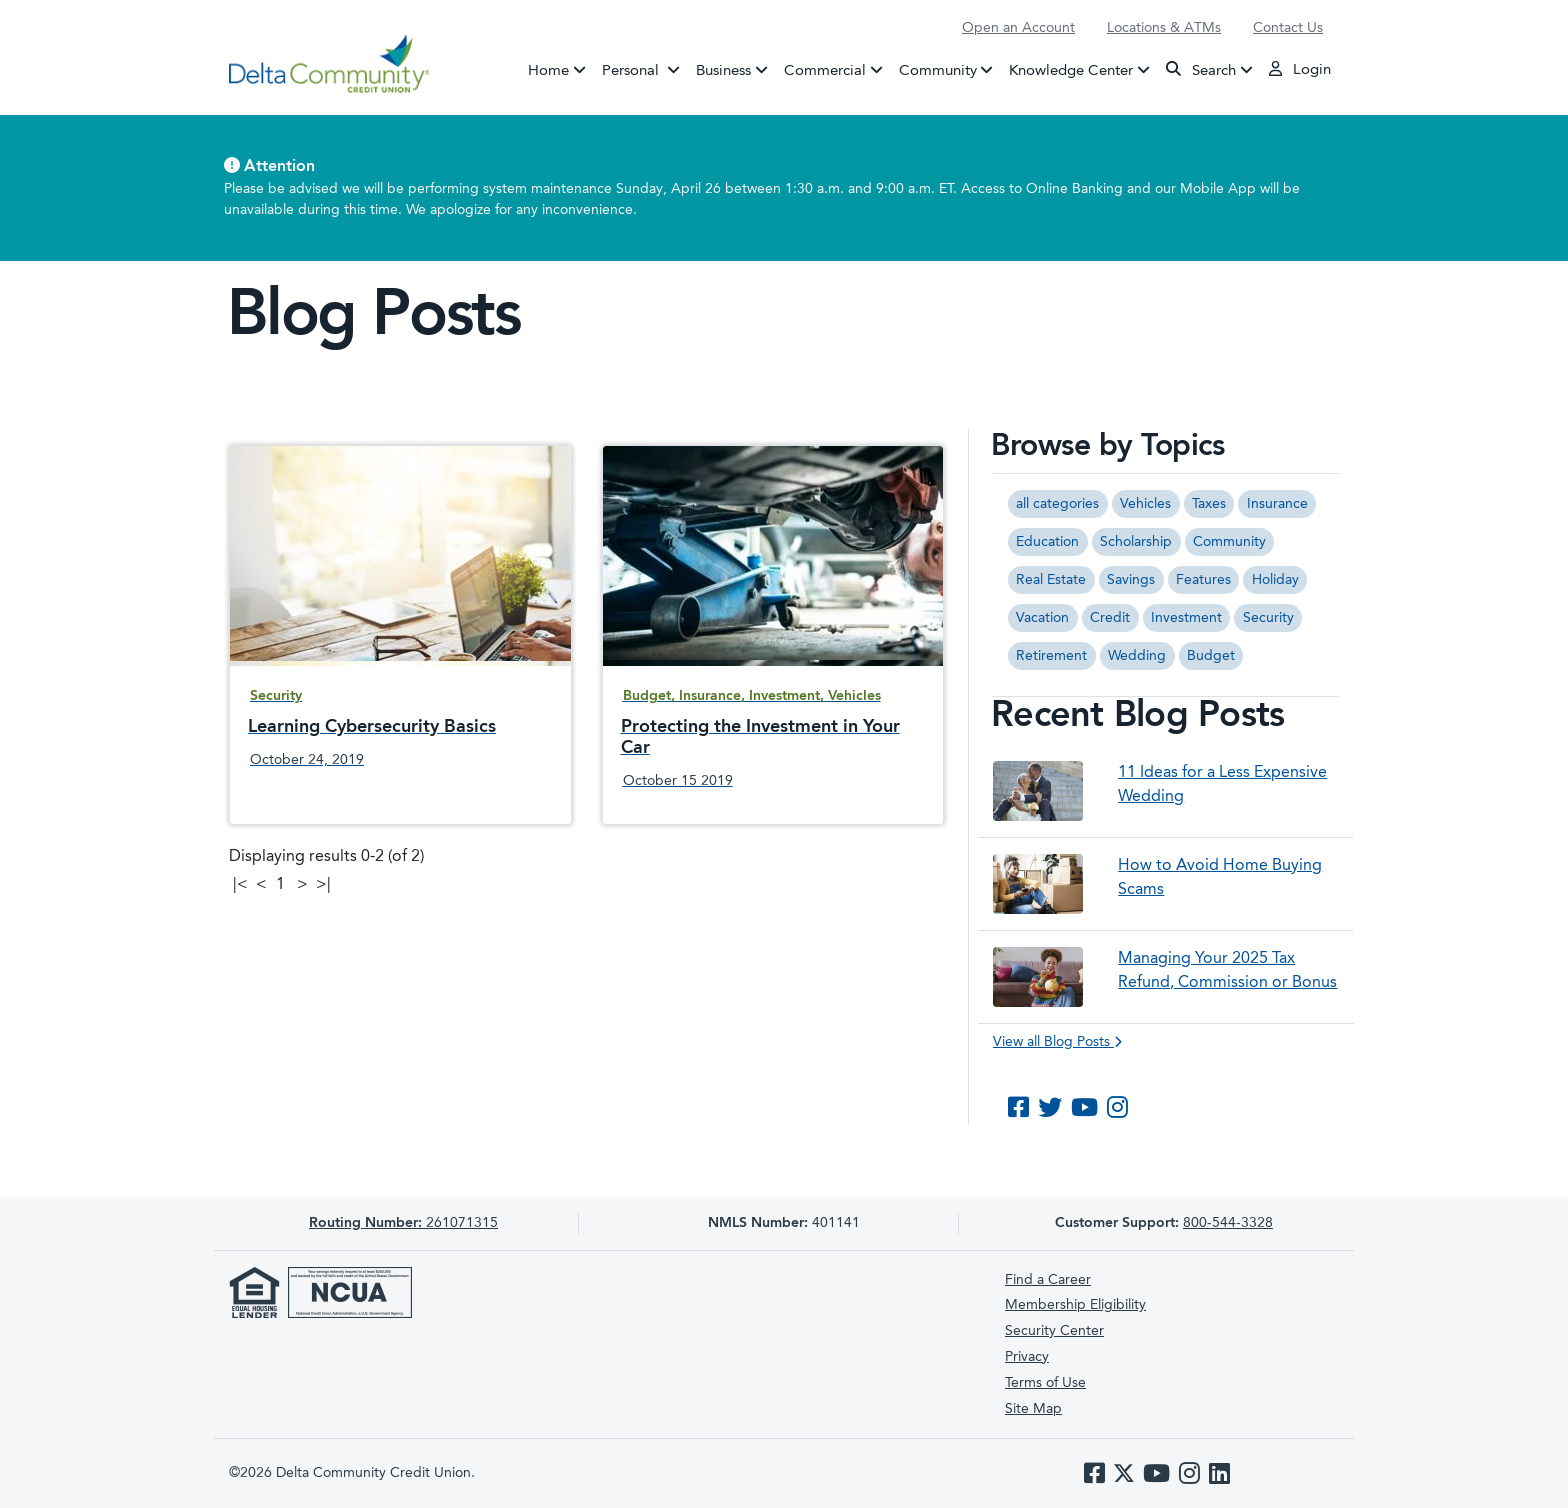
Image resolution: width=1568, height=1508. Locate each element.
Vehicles (1145, 504)
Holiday (1275, 580)
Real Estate (1051, 580)
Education (1047, 542)
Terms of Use (1045, 1383)
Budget (1211, 656)
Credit (1110, 618)
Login (1300, 69)
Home (548, 70)
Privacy (1027, 1357)
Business (723, 70)
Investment (1186, 618)
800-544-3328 (1228, 1223)
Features (1203, 580)
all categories (1057, 504)
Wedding (1137, 656)
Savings (1131, 580)
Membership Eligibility (1075, 1305)
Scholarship (1136, 542)
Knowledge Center (1071, 70)
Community (938, 70)
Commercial (825, 70)
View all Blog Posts (1057, 1042)
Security (1268, 618)
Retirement (1051, 656)
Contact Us (1288, 28)
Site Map (1033, 1409)
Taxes (1209, 504)
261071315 (403, 1223)
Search (1201, 69)
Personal (645, 69)
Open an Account (1018, 28)
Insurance (1277, 504)
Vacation (1042, 618)
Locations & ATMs (1164, 28)
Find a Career (1048, 1280)
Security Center (1054, 1331)
